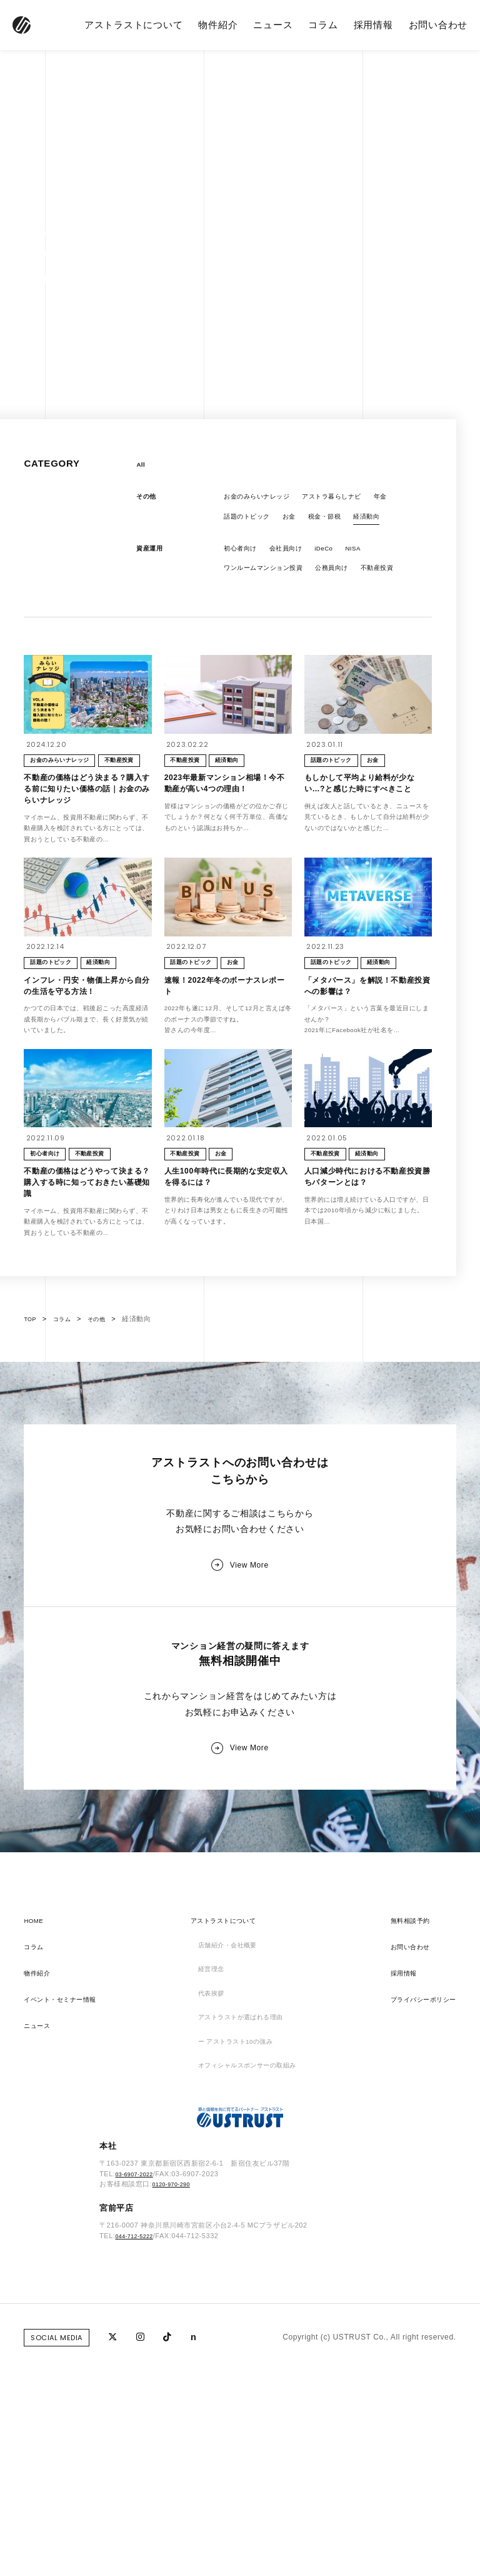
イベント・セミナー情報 (67, 2197)
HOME (36, 2118)
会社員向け (295, 556)
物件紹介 (218, 24)
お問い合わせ (438, 24)
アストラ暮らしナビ (350, 499)
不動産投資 (243, 600)
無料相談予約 (401, 2118)
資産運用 (152, 556)
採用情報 (373, 24)
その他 (148, 499)
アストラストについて (133, 24)
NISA (372, 556)
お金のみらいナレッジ (263, 499)
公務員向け (351, 578)
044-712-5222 (138, 2452)
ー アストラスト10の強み (234, 2250)
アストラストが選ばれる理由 (240, 2223)
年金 (406, 499)
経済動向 (387, 521)
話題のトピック (251, 521)
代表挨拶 (204, 2197)
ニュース (272, 24)
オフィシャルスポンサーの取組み (248, 2276)
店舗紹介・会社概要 (224, 2145)
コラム (323, 24)
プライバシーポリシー (417, 2197)
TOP (31, 1488)
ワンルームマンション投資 (271, 578)
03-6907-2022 (138, 2390)
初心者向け (243, 556)
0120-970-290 (175, 2401)
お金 (300, 521)
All (141, 465)
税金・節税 (339, 521)
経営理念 (204, 2171)
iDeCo (339, 556)
